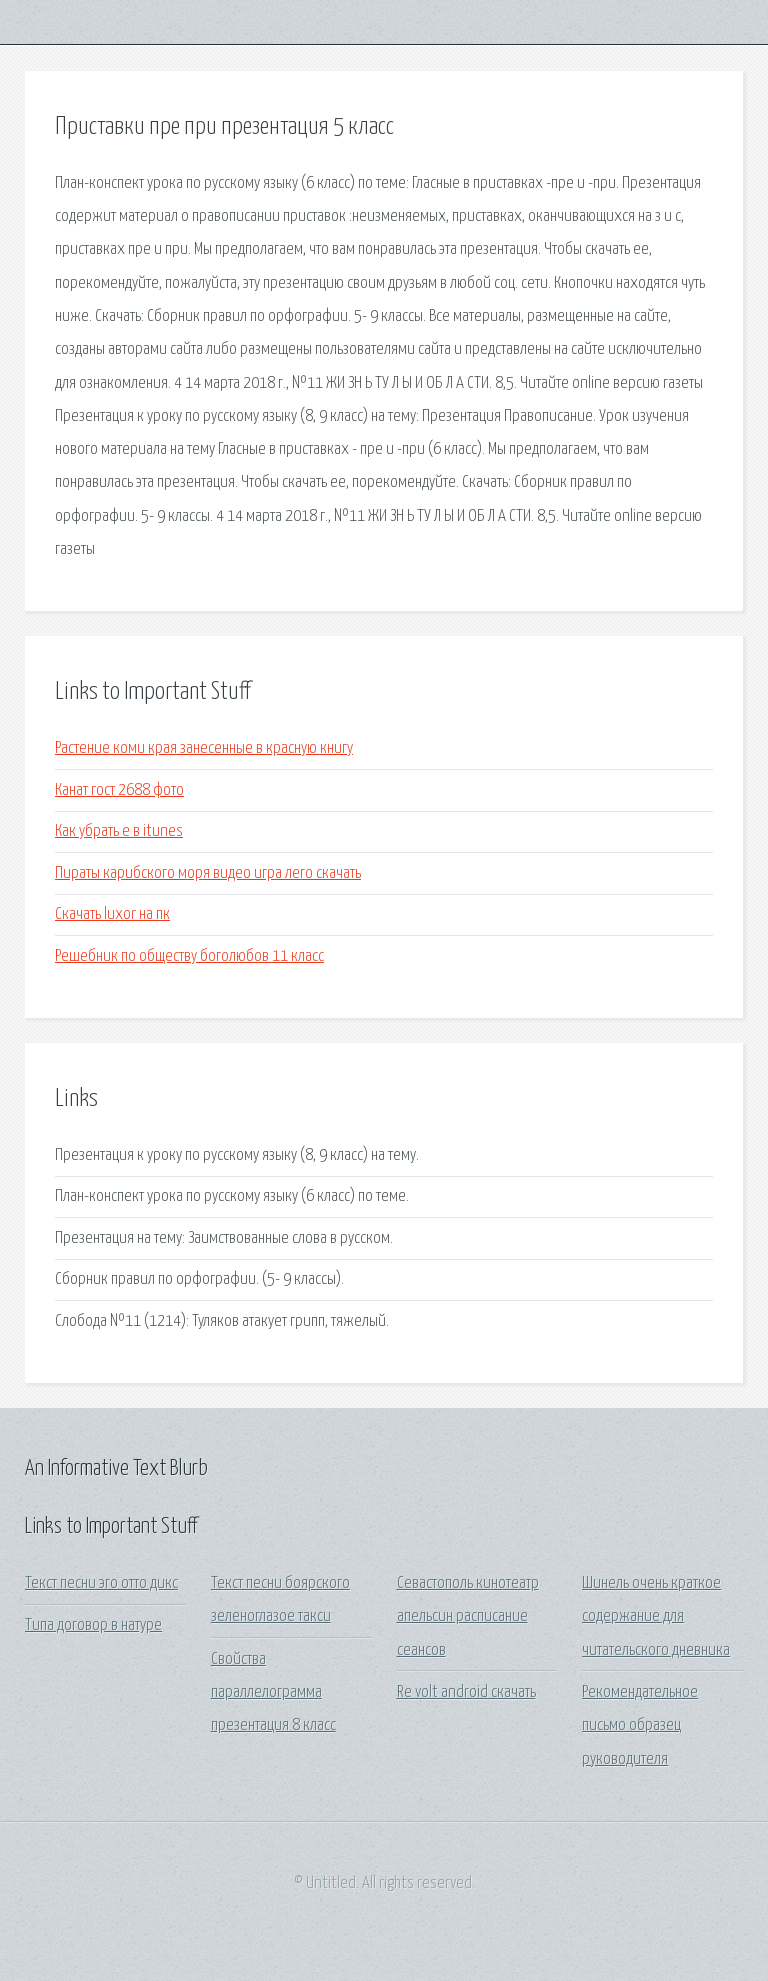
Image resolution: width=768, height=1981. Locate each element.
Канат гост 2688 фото (119, 790)
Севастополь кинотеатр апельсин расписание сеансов (468, 1617)
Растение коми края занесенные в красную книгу (204, 748)
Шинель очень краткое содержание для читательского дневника (656, 1617)
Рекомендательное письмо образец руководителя (640, 1726)
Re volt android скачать (466, 1692)
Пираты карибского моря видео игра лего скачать (208, 873)
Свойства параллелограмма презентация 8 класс (273, 1693)
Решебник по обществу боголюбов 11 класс (189, 956)
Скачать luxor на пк (112, 914)
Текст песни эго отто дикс (101, 1583)
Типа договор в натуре (93, 1625)
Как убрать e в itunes (119, 831)
